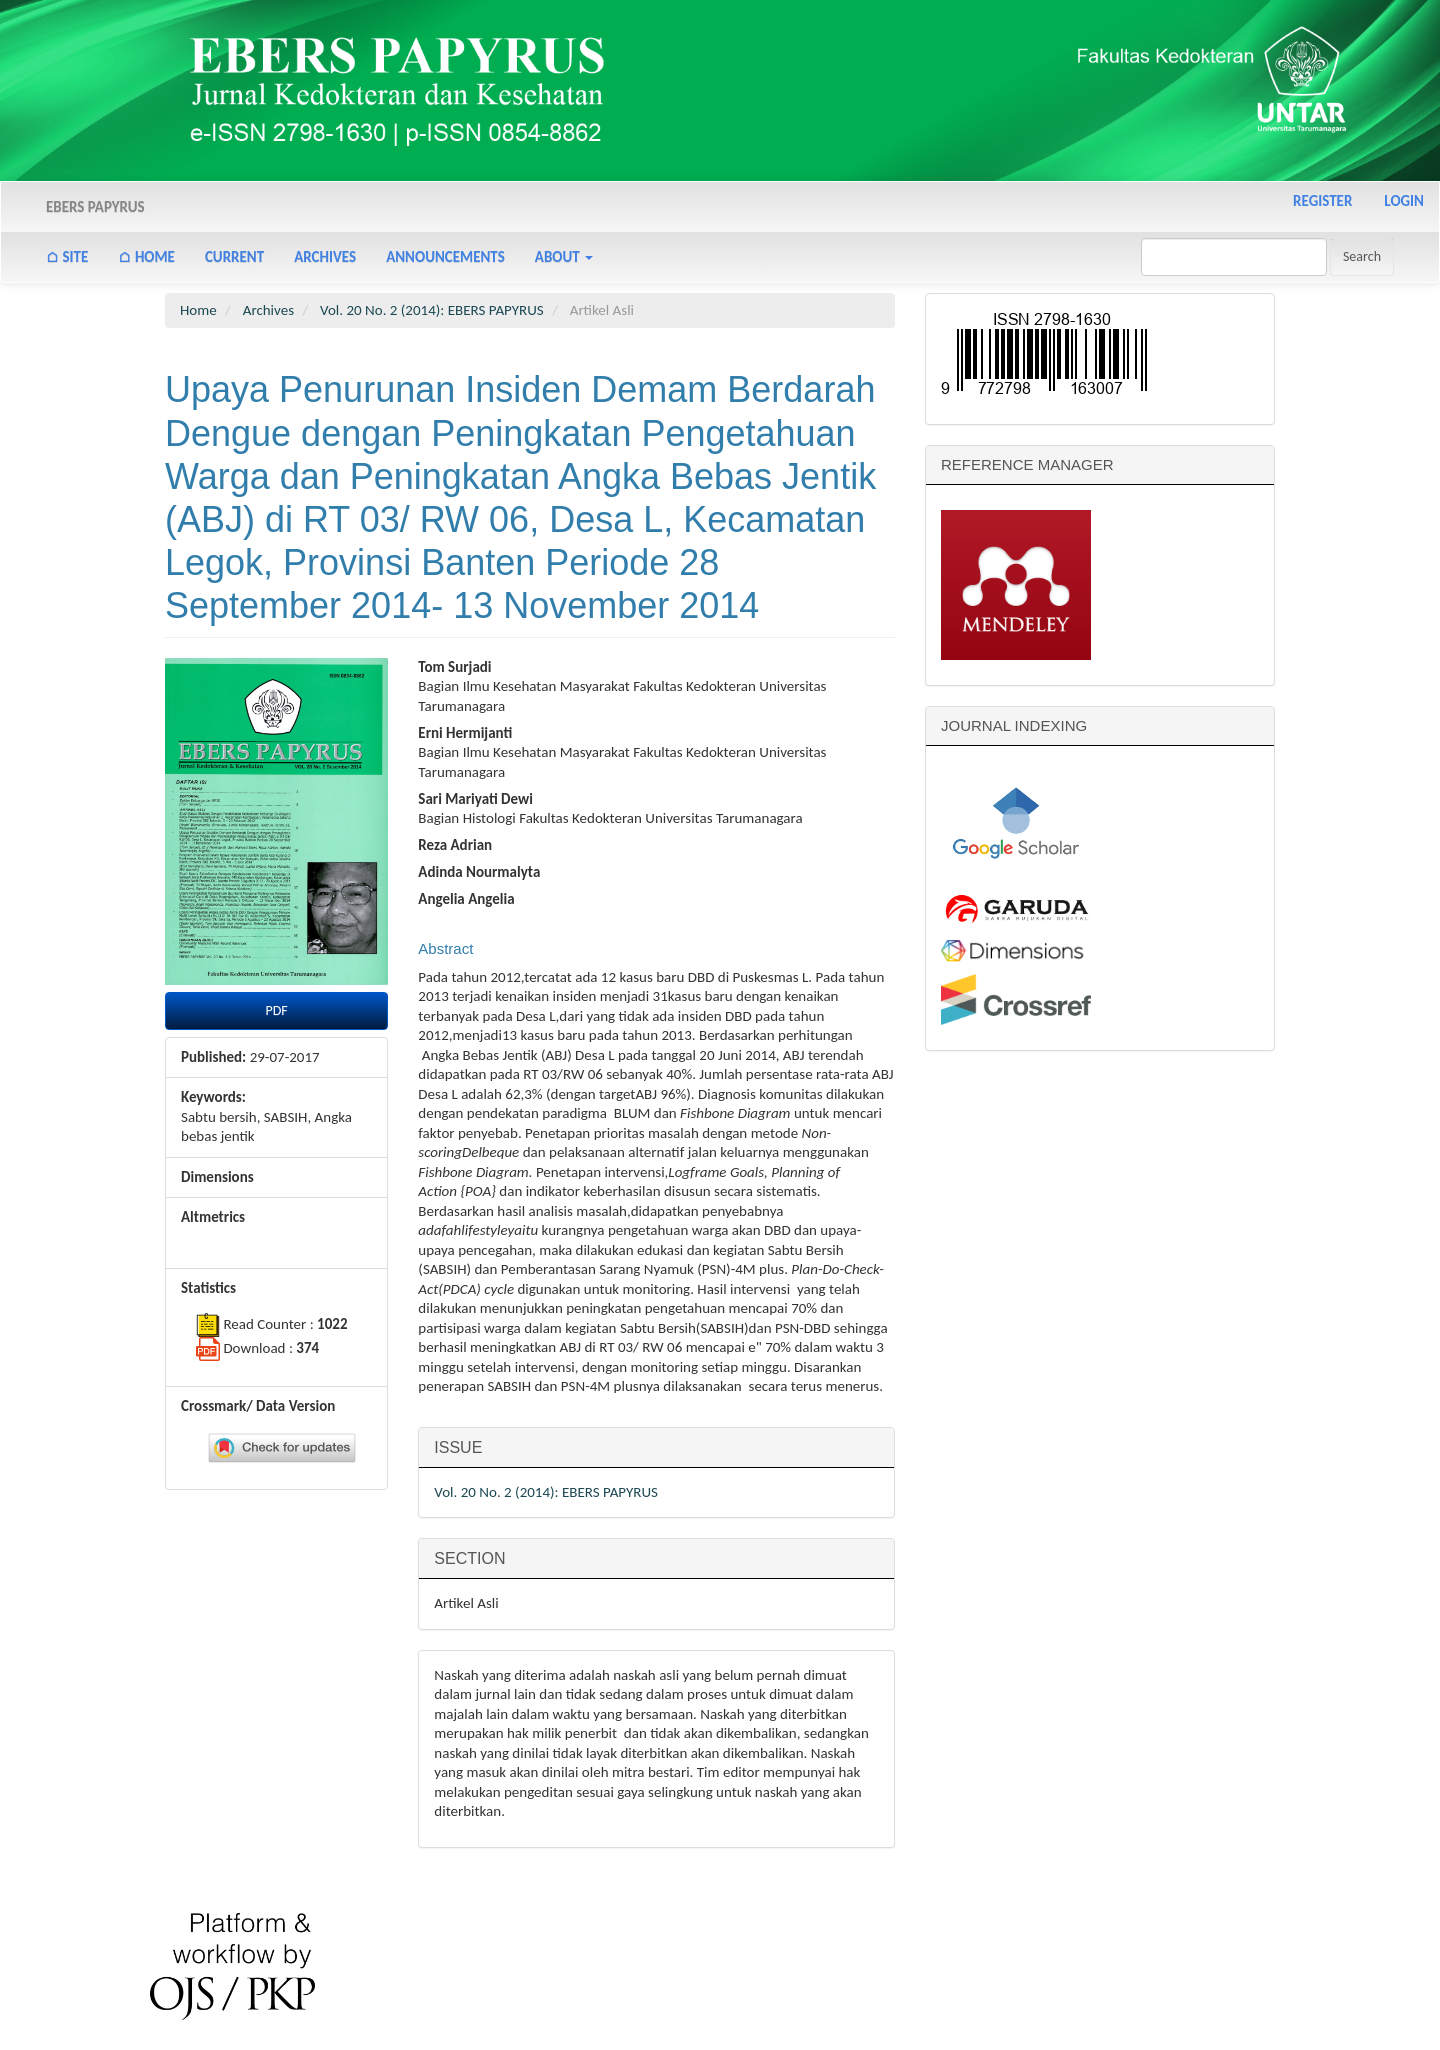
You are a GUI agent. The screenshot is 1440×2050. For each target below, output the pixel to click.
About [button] (564, 257)
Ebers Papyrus (95, 207)
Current (234, 257)
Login (1404, 201)
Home (198, 310)
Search (1362, 256)
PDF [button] (277, 1010)
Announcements (445, 257)
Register (1322, 201)
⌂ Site (67, 257)
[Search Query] (1234, 257)
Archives (325, 257)
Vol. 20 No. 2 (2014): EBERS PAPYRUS (432, 310)
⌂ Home (146, 257)
